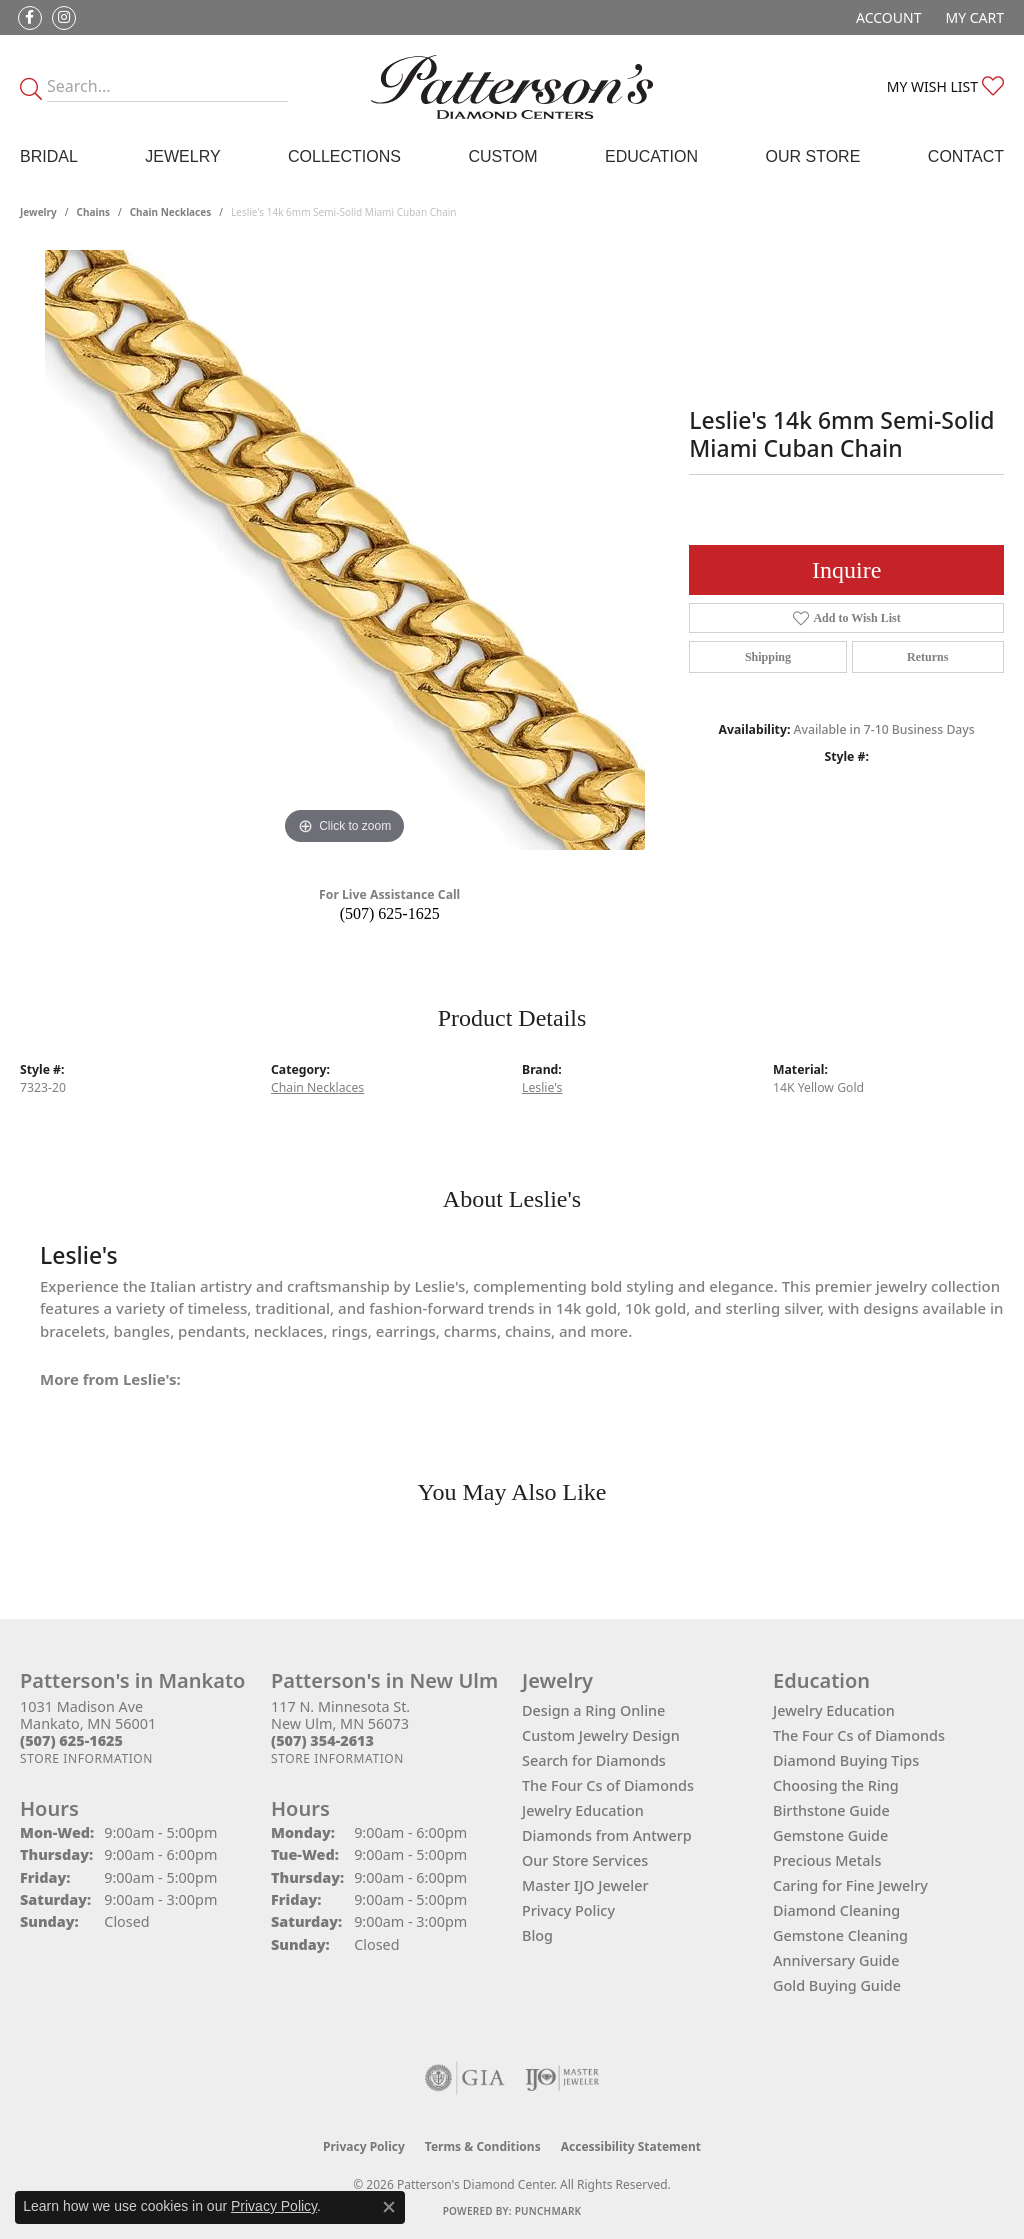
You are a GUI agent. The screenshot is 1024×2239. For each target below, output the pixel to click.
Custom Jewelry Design (601, 1735)
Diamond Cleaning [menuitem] (836, 1910)
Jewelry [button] (182, 156)
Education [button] (651, 156)
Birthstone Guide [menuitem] (831, 1810)
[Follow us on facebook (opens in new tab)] (30, 18)
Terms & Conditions (483, 2146)
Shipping (768, 657)
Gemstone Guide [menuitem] (830, 1835)
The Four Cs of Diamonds (608, 1785)
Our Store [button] (813, 156)
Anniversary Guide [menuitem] (836, 1960)
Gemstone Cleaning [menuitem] (840, 1935)
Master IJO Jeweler (585, 1885)
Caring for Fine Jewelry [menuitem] (850, 1885)
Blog (537, 1935)
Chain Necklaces (171, 212)
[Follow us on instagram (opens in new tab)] (64, 18)
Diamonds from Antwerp (607, 1835)
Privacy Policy (568, 1910)
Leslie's (542, 1087)
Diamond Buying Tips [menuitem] (846, 1760)
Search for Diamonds (594, 1760)
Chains (93, 212)
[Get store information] (86, 1758)
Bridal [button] (49, 156)
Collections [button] (344, 156)
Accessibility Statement (631, 2146)
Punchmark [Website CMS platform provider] (548, 2211)
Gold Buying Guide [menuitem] (837, 1985)
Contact (966, 156)
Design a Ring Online (593, 1710)
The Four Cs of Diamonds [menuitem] (859, 1735)
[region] (345, 550)
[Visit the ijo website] (562, 2078)
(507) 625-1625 (390, 913)
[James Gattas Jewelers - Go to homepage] (512, 87)
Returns (927, 657)
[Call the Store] (71, 1740)
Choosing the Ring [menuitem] (836, 1785)
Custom (502, 156)
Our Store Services (585, 1860)
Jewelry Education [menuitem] (834, 1710)
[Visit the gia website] (465, 2078)
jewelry (38, 212)
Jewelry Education (583, 1810)
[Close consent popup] (389, 2207)
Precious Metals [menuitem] (827, 1860)
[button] (886, 17)
